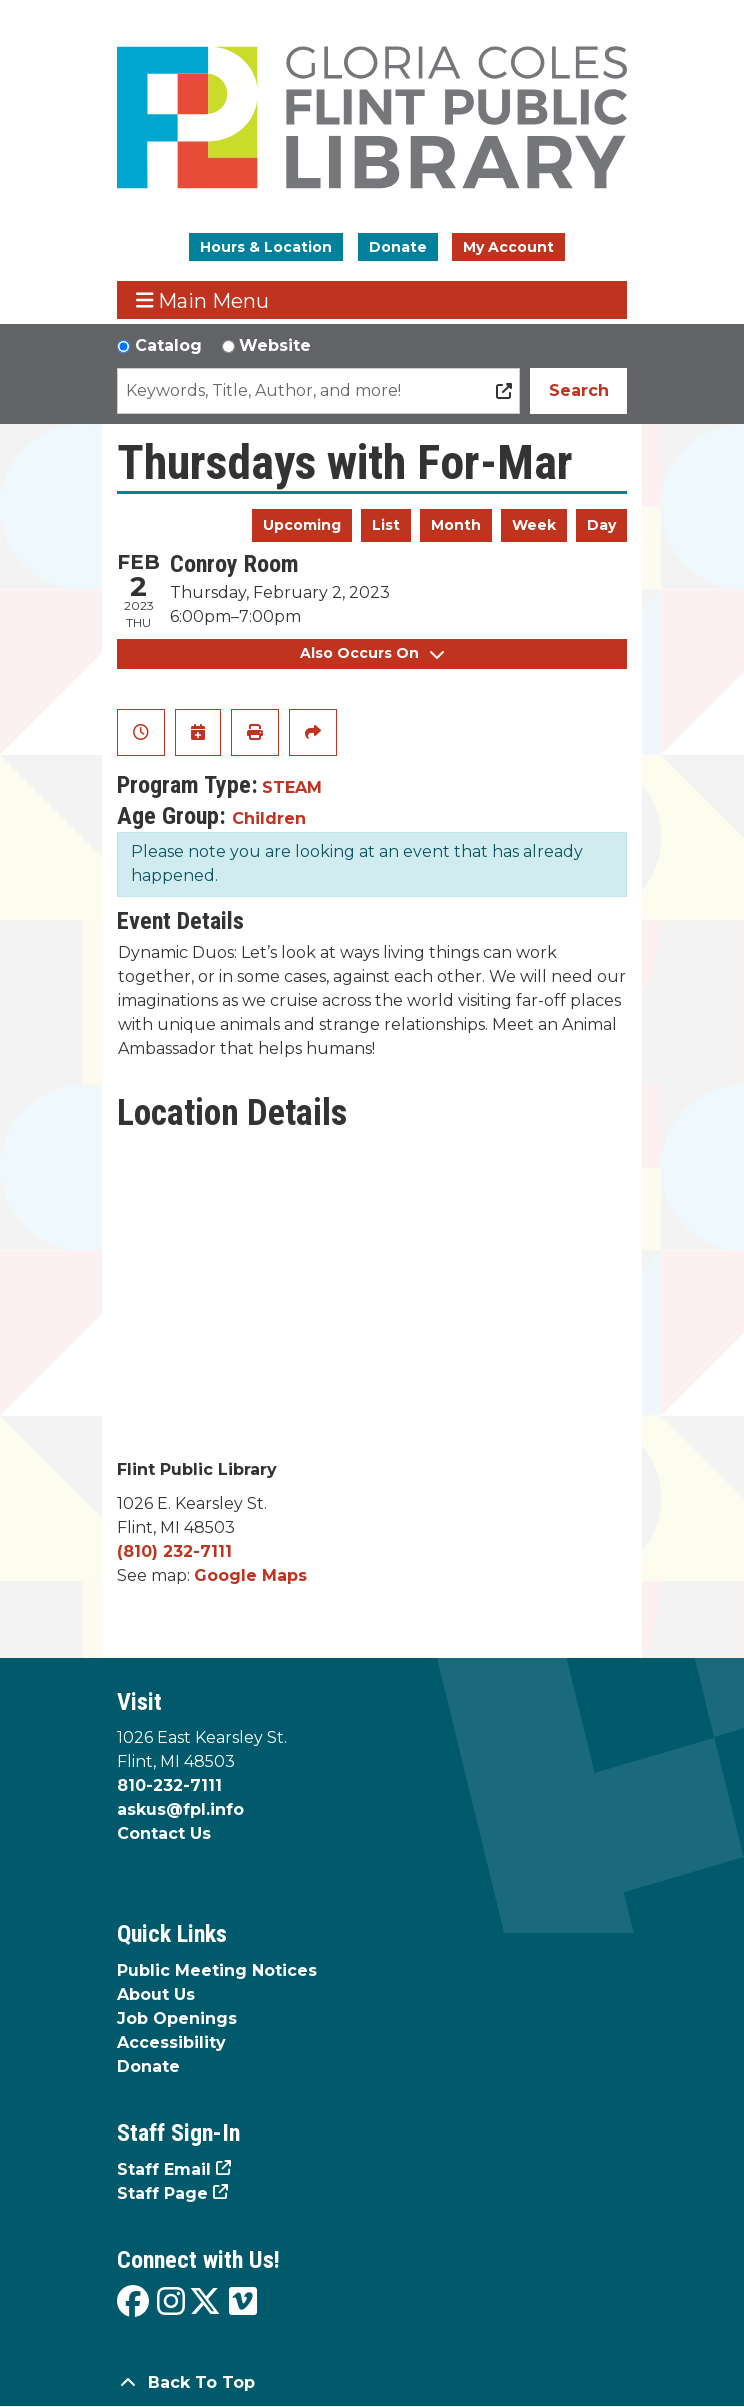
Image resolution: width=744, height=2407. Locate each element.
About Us (156, 1994)
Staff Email (164, 2169)
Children (269, 818)
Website (275, 345)
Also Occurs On (372, 653)
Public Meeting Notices (217, 1970)
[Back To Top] (372, 2383)
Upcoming (302, 525)
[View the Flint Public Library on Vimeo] (243, 2302)
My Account (508, 247)
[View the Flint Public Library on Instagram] (171, 2302)
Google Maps (250, 1575)
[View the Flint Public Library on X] (205, 2302)
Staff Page (162, 2193)
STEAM (292, 787)
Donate (398, 247)
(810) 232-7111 (174, 1551)
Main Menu (203, 300)
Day (601, 525)
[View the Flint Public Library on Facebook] (133, 2302)
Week (534, 525)
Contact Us (164, 1833)
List (386, 525)
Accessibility (171, 2042)
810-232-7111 (169, 1785)
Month (456, 525)
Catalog (168, 345)
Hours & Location (266, 247)
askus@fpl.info (180, 1809)
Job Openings (177, 2018)
